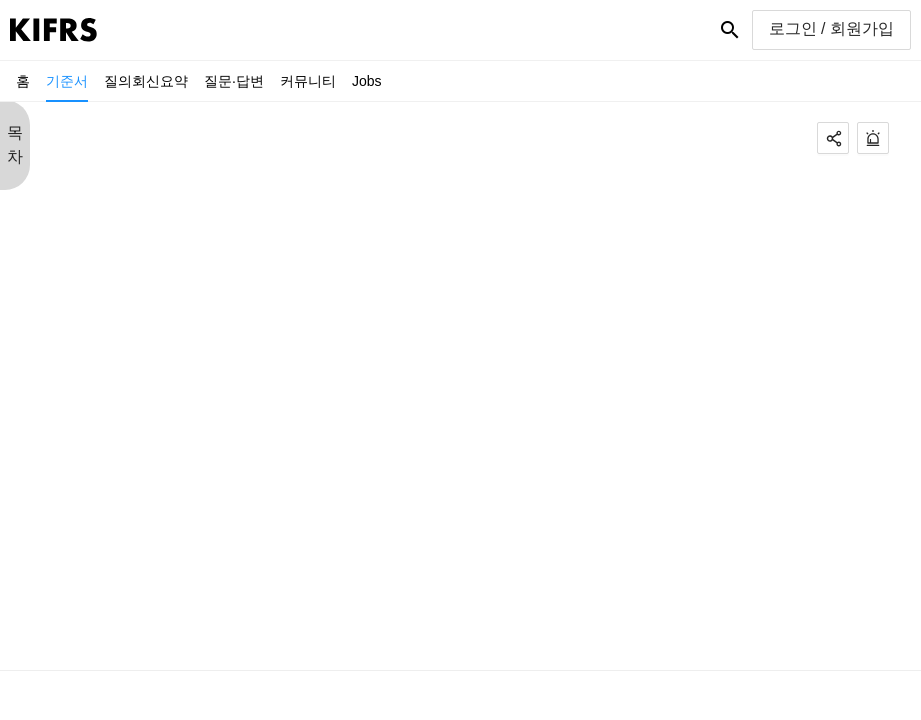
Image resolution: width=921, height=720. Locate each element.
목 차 (15, 144)
